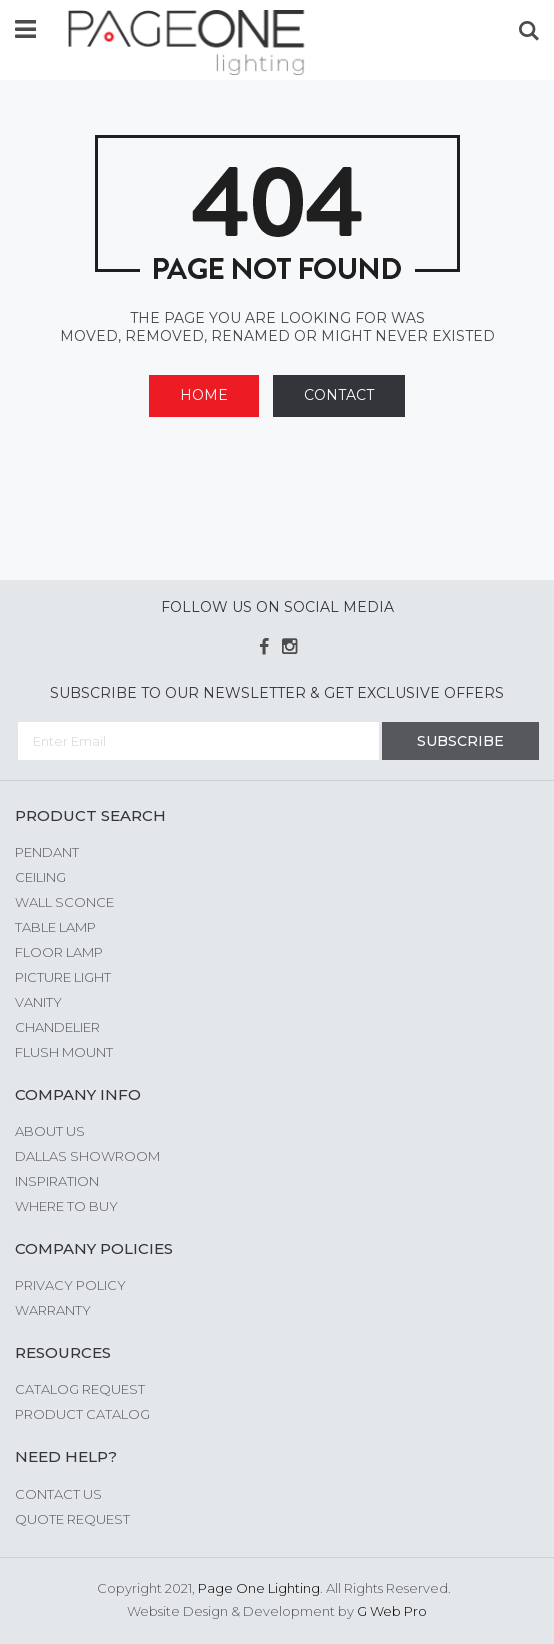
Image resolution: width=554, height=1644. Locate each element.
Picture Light (63, 977)
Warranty (53, 1310)
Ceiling (40, 877)
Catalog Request (80, 1389)
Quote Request (72, 1519)
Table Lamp (55, 927)
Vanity (38, 1002)
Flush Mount (64, 1052)
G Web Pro (392, 1611)
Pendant (47, 852)
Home (204, 395)
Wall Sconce (64, 902)
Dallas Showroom (87, 1156)
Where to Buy (66, 1206)
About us (50, 1131)
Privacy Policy (70, 1285)
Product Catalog (82, 1414)
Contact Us (58, 1494)
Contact (339, 395)
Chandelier (57, 1027)
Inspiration (57, 1181)
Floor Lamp (59, 952)
